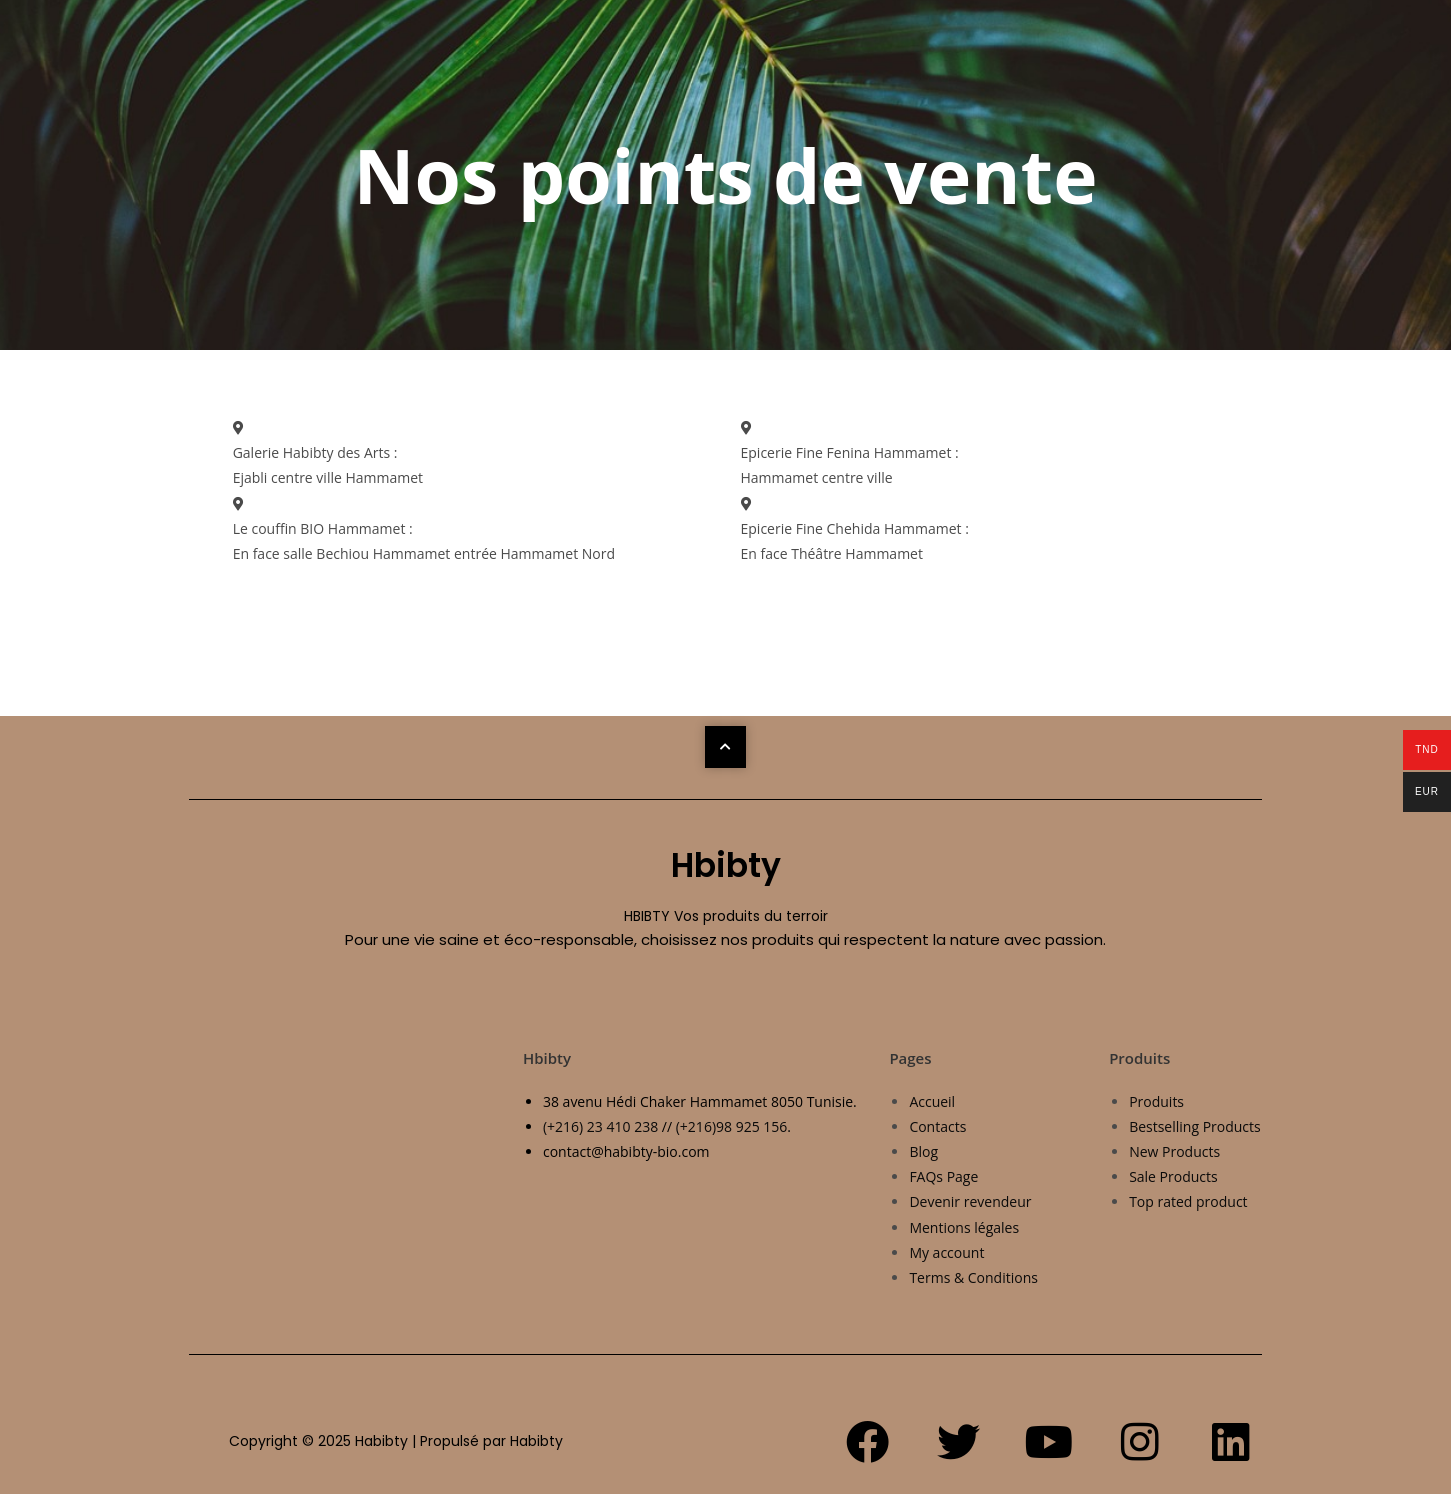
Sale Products (1173, 1176)
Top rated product (1188, 1201)
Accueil (932, 1101)
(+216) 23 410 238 (600, 1126)
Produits (1156, 1101)
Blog (923, 1151)
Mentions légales (964, 1227)
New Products (1174, 1151)
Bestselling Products (1195, 1126)
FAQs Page (943, 1176)
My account (946, 1252)
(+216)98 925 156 (732, 1126)
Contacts (937, 1126)
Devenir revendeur (970, 1201)
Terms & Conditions (973, 1277)
